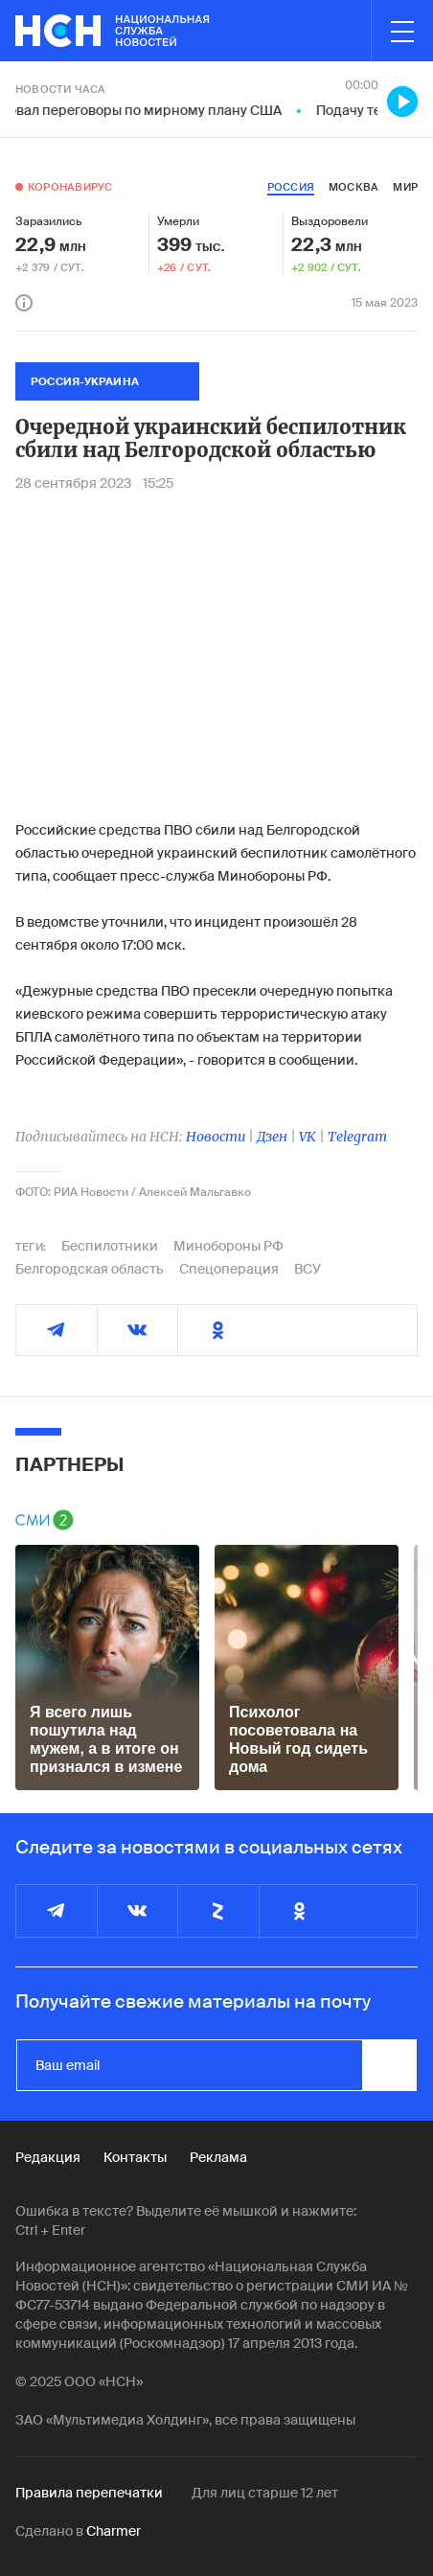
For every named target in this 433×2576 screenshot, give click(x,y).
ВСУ (307, 1268)
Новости (215, 1136)
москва (353, 187)
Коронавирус (70, 187)
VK (307, 1136)
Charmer (113, 2531)
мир (405, 187)
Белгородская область (89, 1268)
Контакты (135, 2157)
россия (290, 187)
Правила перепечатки (89, 2492)
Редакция (47, 2157)
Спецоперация (229, 1268)
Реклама (218, 2157)
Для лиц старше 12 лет (265, 2492)
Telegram (357, 1136)
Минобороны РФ (228, 1245)
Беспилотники (109, 1245)
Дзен (272, 1136)
